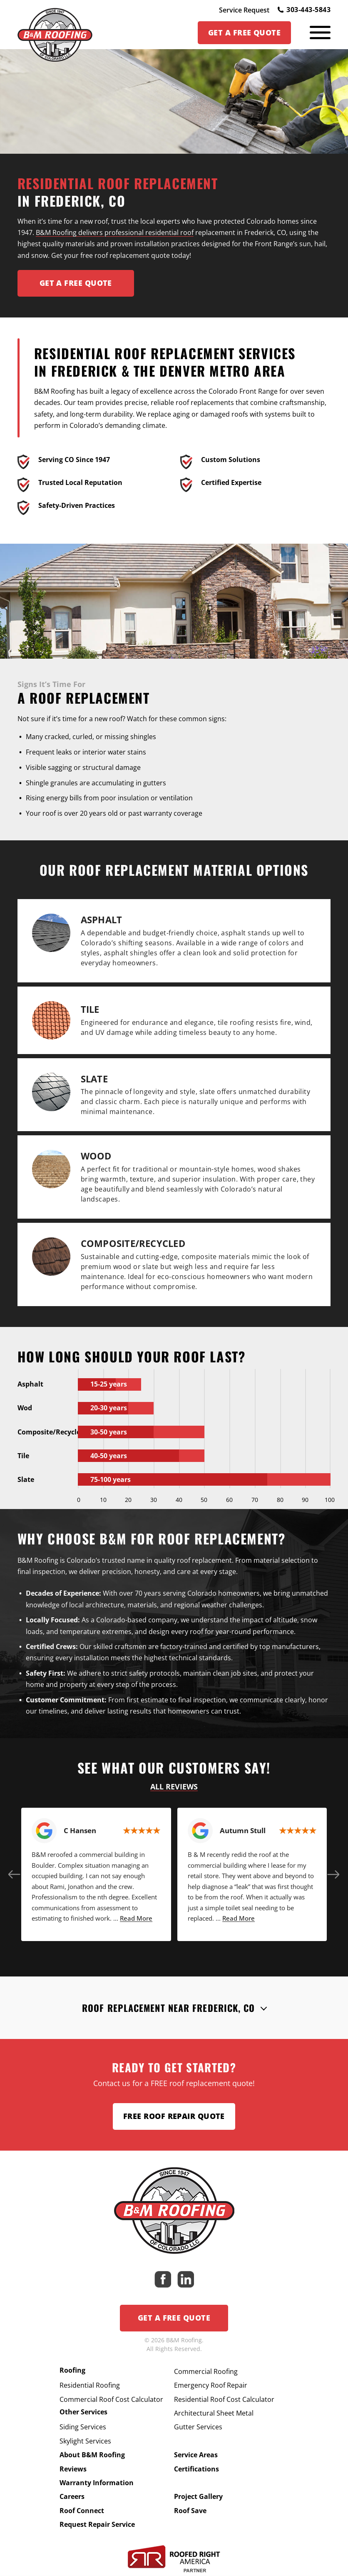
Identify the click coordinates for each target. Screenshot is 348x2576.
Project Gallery (198, 2496)
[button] (14, 1874)
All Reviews (174, 1786)
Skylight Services (85, 2441)
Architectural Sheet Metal (214, 2413)
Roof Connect (82, 2510)
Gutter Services (198, 2426)
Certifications (196, 2469)
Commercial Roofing (206, 2371)
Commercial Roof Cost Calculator (111, 2399)
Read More (136, 1918)
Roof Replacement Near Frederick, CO (168, 2007)
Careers (72, 2496)
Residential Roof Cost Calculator (224, 2399)
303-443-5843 (304, 9)
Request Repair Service (97, 2524)
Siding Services (83, 2426)
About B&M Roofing (92, 2454)
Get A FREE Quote (76, 283)
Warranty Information (97, 2482)
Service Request (244, 10)
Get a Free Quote (174, 2318)
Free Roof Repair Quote (174, 2116)
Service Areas (196, 2454)
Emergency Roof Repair (210, 2385)
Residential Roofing (90, 2385)
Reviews (73, 2469)
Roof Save (190, 2510)
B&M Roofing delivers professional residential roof (115, 232)
